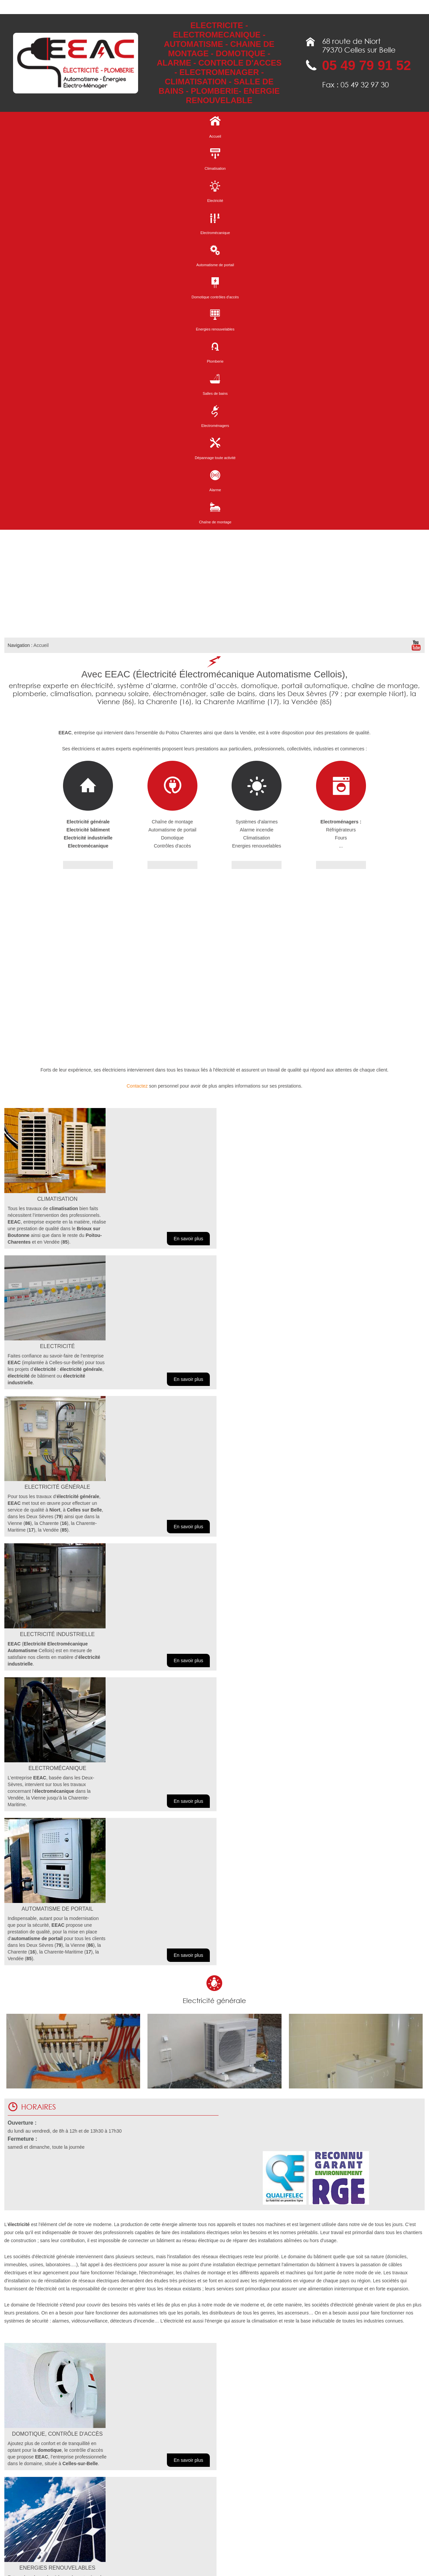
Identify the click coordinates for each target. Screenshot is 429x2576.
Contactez (137, 1086)
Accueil (41, 645)
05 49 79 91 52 (366, 65)
